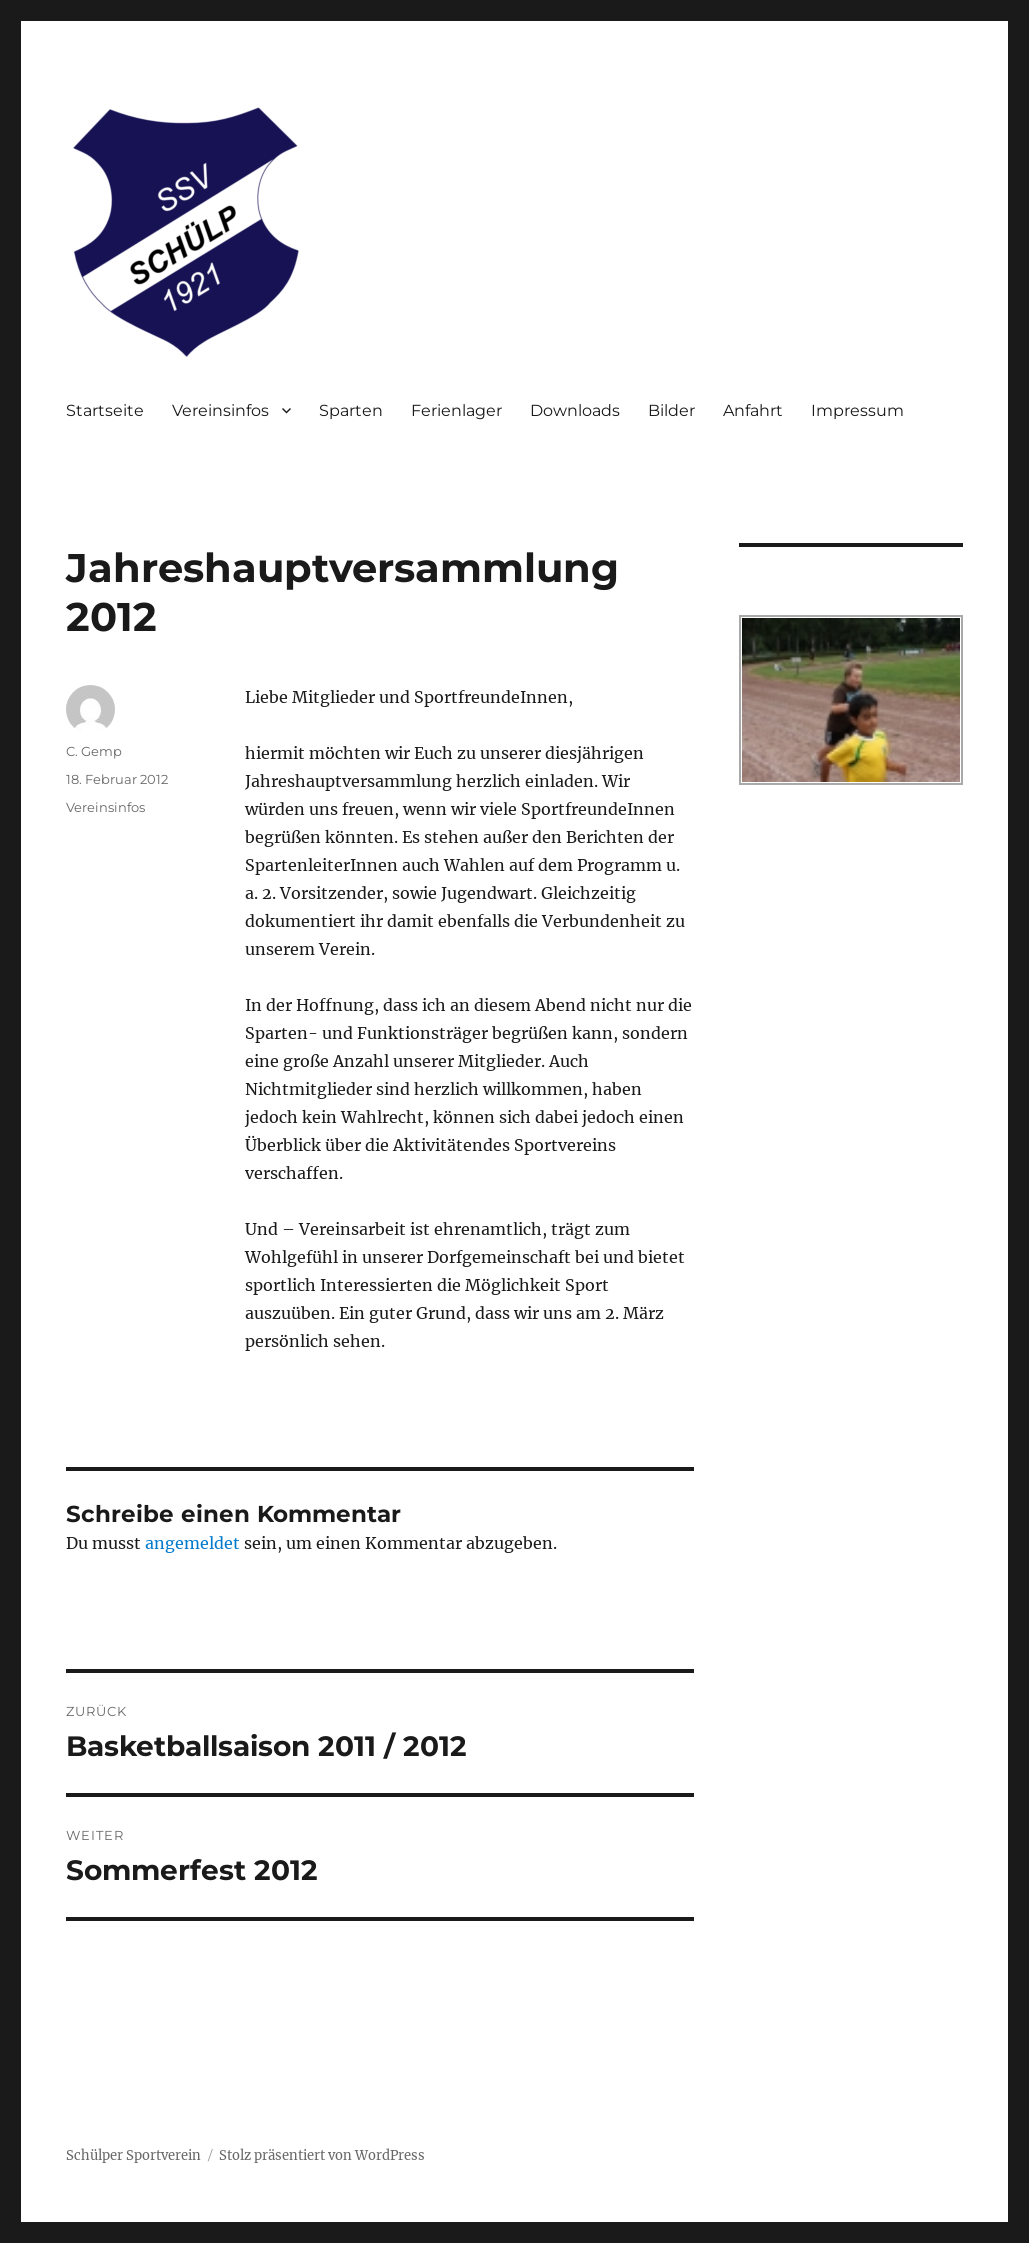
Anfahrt (753, 410)
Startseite (105, 410)
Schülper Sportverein (133, 2155)
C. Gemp (94, 751)
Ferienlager (456, 410)
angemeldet (192, 1543)
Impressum (857, 410)
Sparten (351, 410)
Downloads (575, 410)
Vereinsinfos (220, 410)
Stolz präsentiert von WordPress (322, 2155)
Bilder (671, 410)
